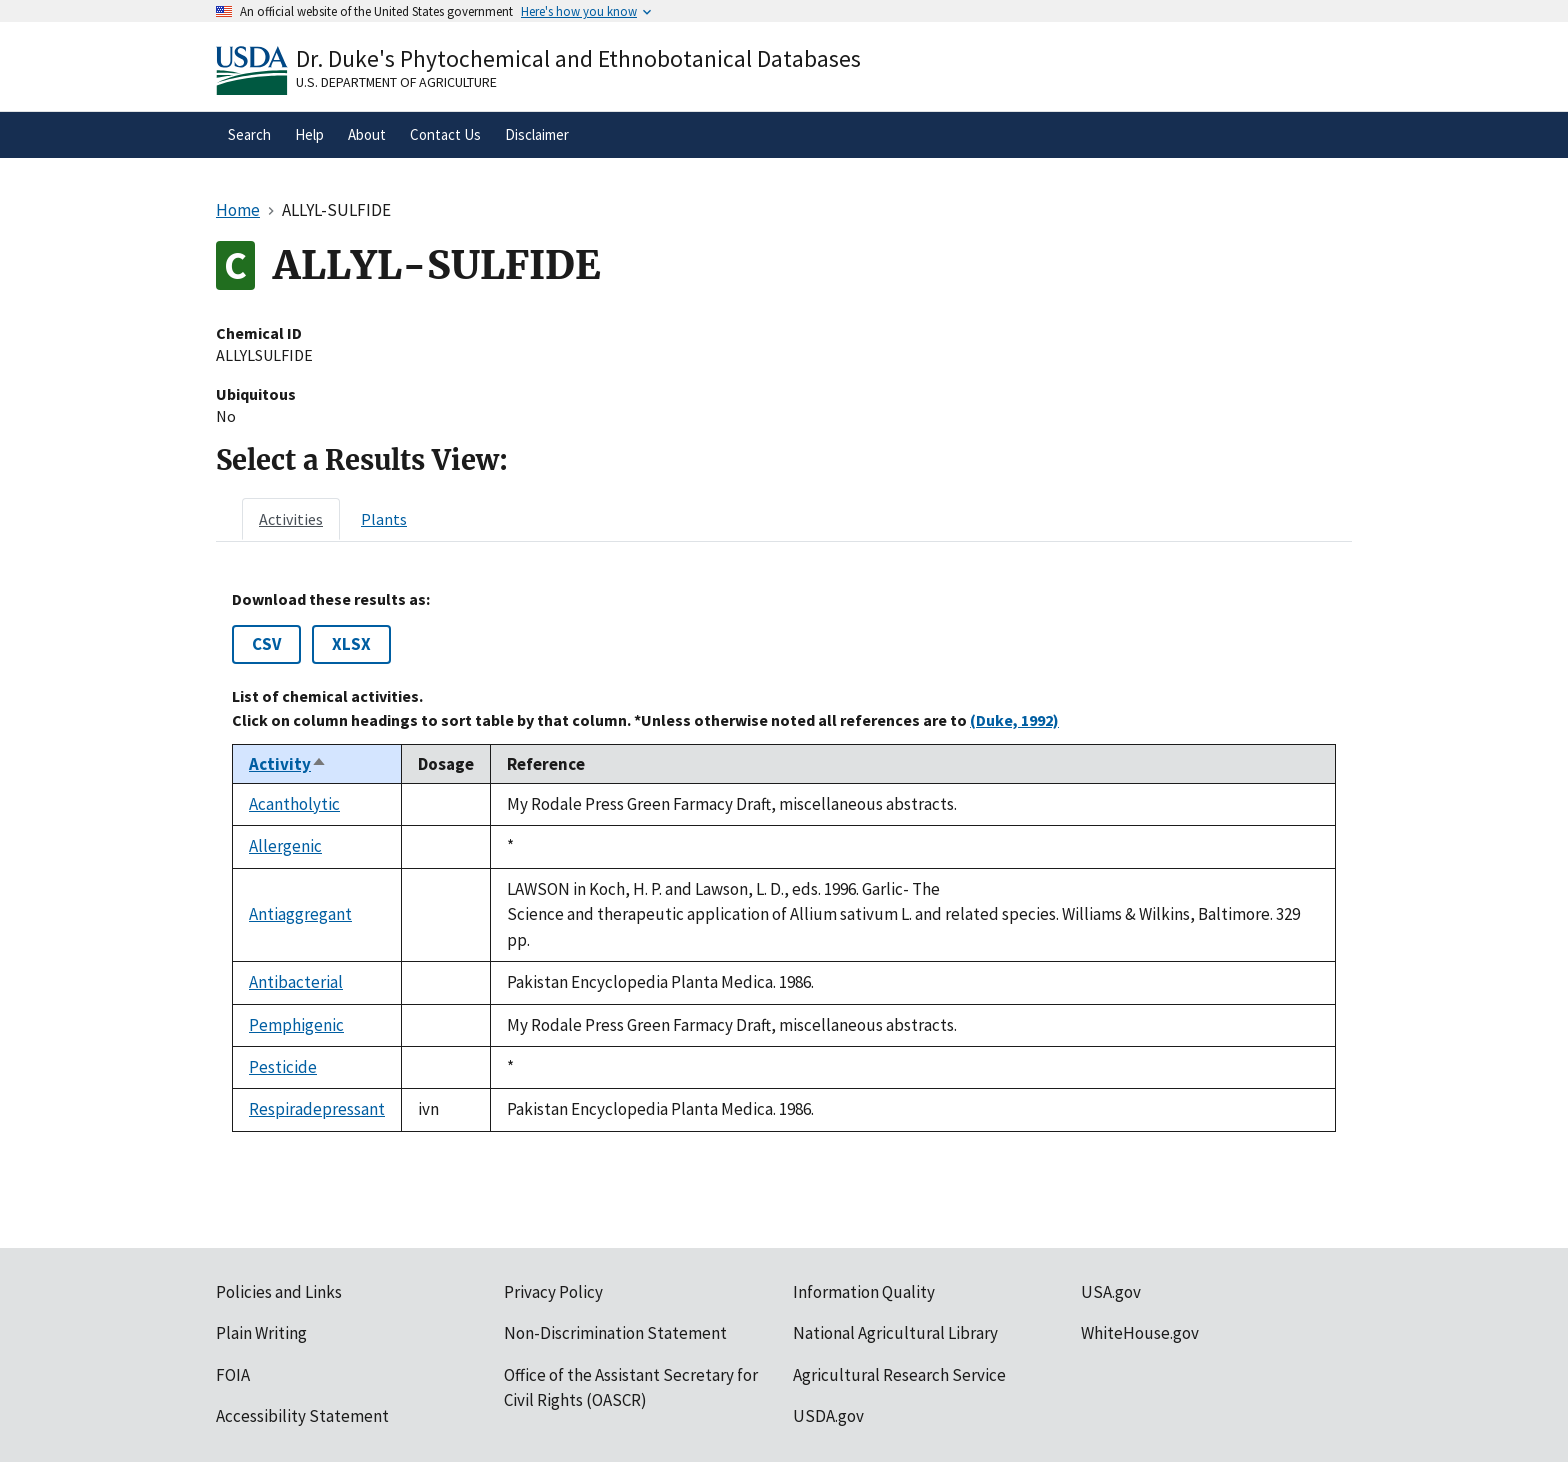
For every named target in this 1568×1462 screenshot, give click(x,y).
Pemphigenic (296, 1025)
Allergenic (285, 846)
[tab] (291, 519)
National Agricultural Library (895, 1333)
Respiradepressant (317, 1109)
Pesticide (283, 1067)
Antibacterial (296, 982)
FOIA (233, 1375)
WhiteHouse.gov (1140, 1333)
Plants (384, 519)
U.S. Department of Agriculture (396, 82)
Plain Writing (261, 1333)
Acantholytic (294, 804)
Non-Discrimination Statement (615, 1333)
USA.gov (1111, 1292)
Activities (291, 519)
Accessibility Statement (302, 1416)
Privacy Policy (553, 1292)
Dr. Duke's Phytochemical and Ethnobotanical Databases (578, 58)
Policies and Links (279, 1292)
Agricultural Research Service (899, 1375)
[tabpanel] (784, 860)
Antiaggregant (300, 914)
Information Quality (864, 1292)
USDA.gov (828, 1416)
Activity (288, 764)
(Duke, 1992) (1014, 720)
